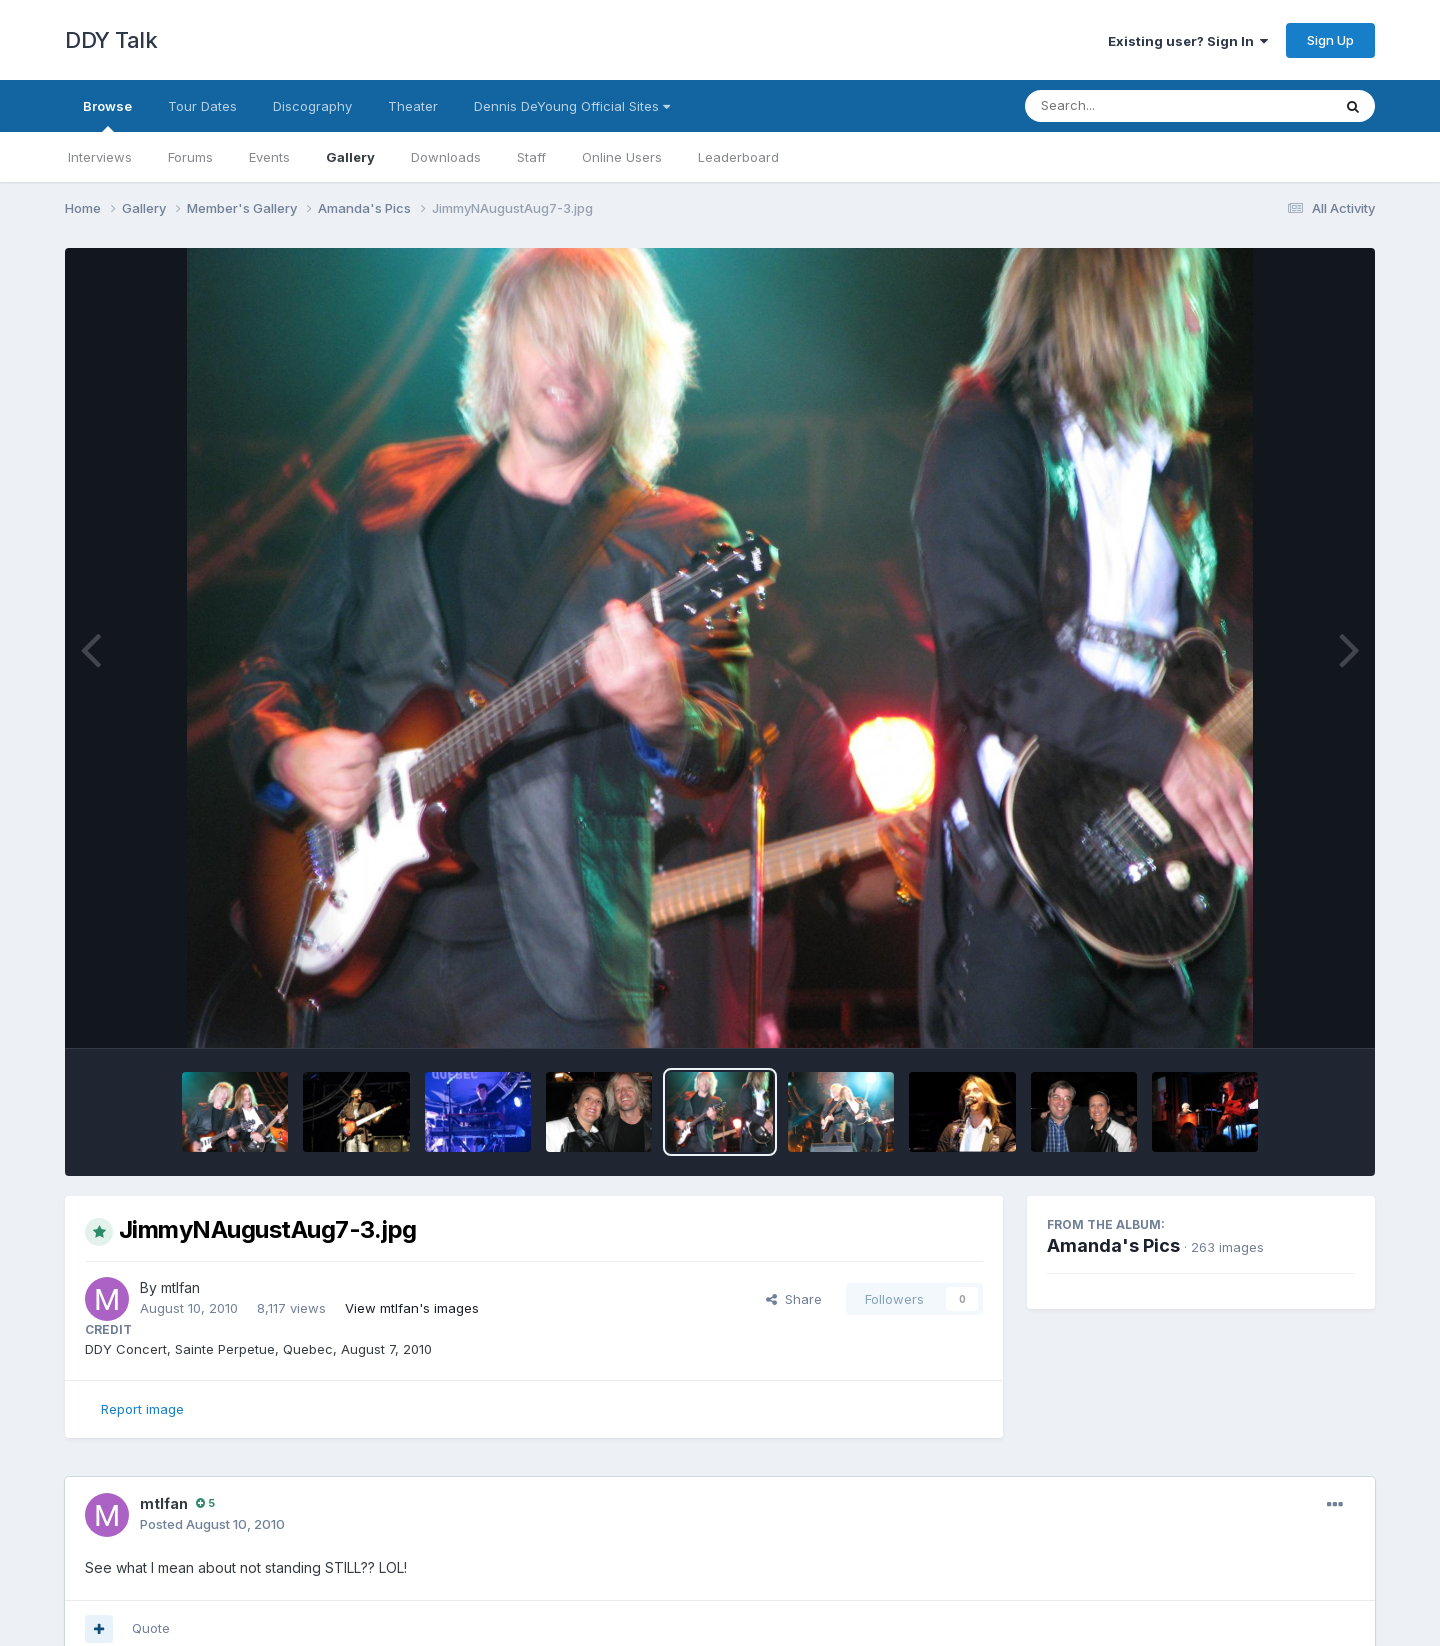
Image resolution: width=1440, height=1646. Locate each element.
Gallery (350, 157)
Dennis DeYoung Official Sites (572, 106)
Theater (413, 106)
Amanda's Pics (1113, 1245)
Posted (212, 1524)
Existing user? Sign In (1188, 41)
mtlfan (180, 1287)
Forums (190, 157)
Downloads (446, 157)
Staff (531, 157)
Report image (142, 1409)
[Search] (1123, 106)
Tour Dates (202, 106)
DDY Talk (111, 40)
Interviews (100, 157)
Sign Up (1330, 40)
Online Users (622, 157)
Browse (107, 115)
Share (794, 1299)
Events (269, 157)
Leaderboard (738, 157)
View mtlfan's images (412, 1308)
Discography (312, 106)
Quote (151, 1628)
